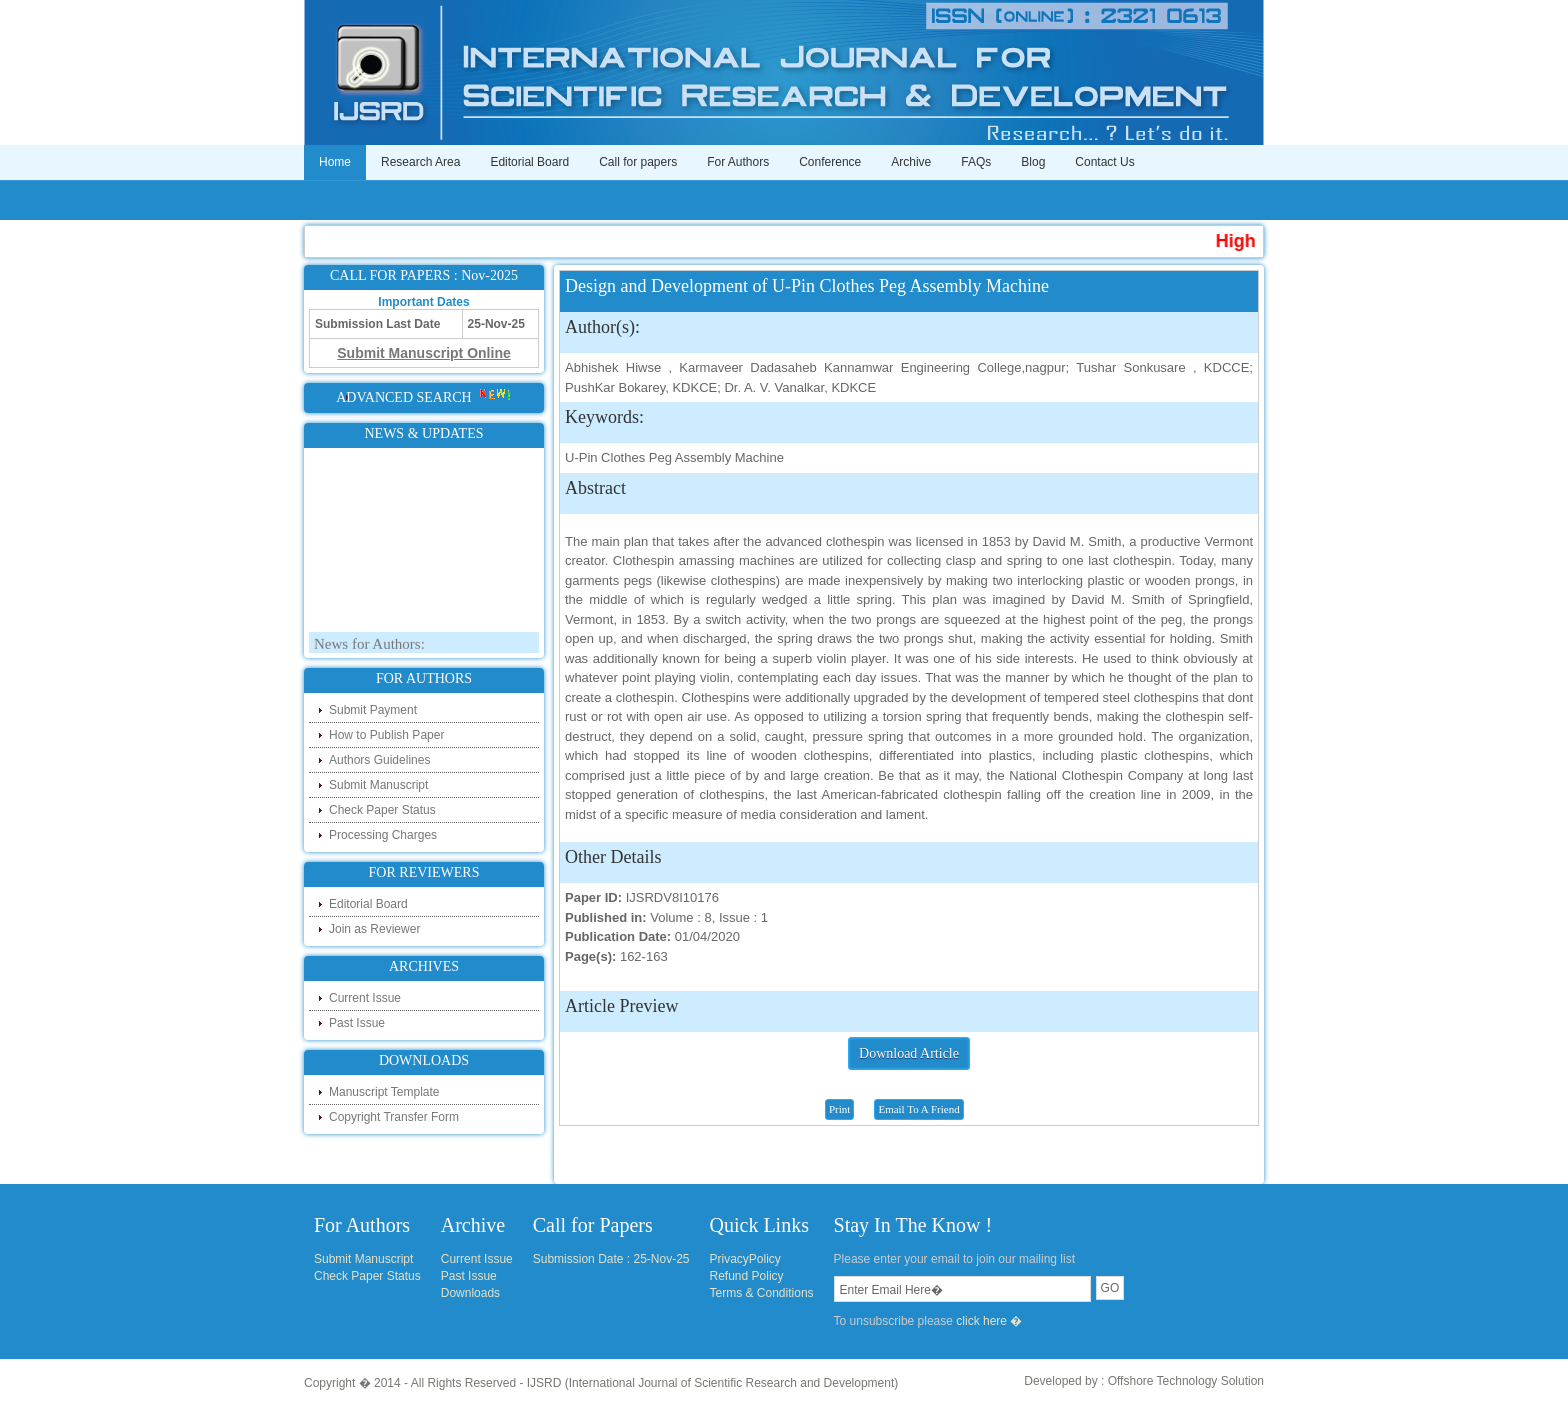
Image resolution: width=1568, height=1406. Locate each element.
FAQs (976, 162)
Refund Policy (747, 1276)
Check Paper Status (382, 810)
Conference (830, 162)
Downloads (470, 1293)
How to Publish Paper (386, 735)
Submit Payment (373, 710)
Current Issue (365, 998)
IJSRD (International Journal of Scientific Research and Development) (713, 1383)
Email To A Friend (918, 1109)
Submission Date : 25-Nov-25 (611, 1259)
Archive (911, 162)
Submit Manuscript (378, 785)
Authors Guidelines (379, 760)
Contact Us (1104, 162)
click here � (989, 1321)
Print (839, 1109)
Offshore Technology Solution (1186, 1381)
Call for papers (638, 162)
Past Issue (357, 1023)
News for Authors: (369, 647)
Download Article (909, 1053)
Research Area (420, 162)
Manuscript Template (384, 1092)
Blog (1033, 162)
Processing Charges (383, 835)
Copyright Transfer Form (394, 1117)
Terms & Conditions (762, 1293)
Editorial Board (529, 162)
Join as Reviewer (374, 929)
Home (335, 162)
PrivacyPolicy (745, 1259)
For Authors (738, 162)
